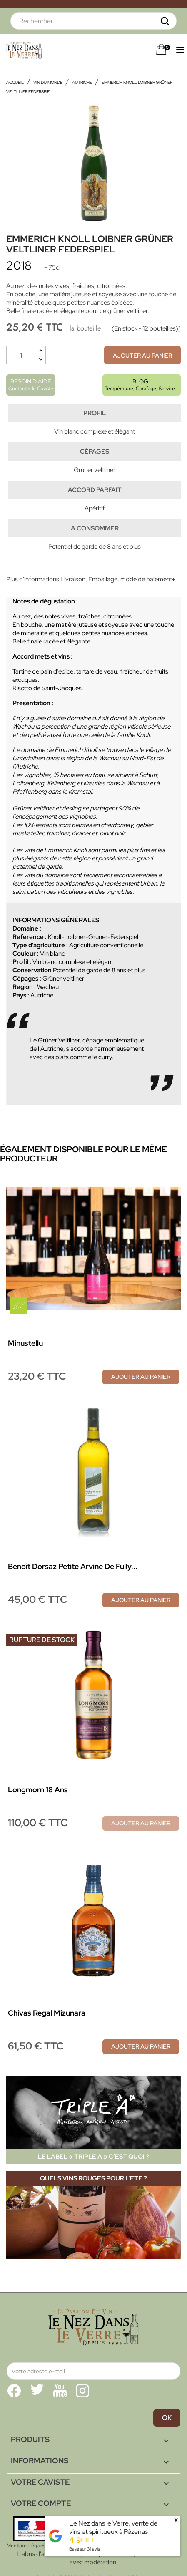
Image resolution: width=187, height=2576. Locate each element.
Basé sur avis (84, 2549)
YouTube (60, 2390)
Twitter (37, 2390)
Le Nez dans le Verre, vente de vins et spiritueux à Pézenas (113, 2527)
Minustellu (25, 1343)
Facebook (14, 2390)
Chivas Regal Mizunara (46, 2013)
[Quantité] (21, 355)
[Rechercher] (93, 21)
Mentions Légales (26, 2545)
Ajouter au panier (142, 355)
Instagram (82, 2390)
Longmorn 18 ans (38, 1789)
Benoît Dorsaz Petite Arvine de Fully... (72, 1566)
